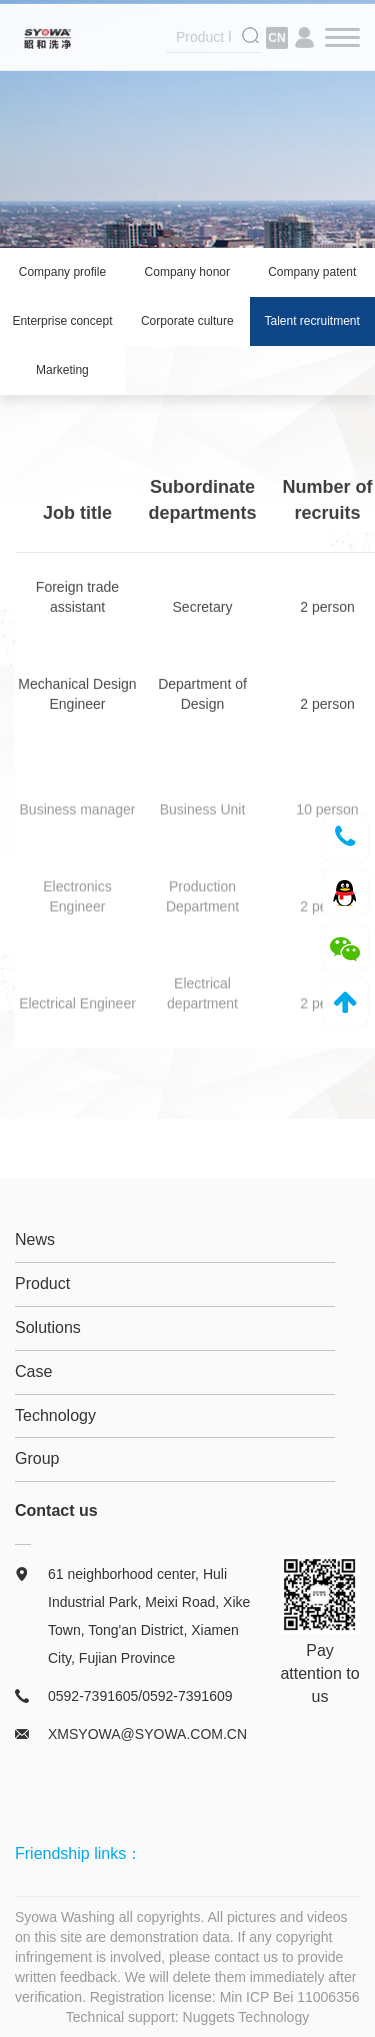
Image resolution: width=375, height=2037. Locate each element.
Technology (55, 1415)
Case (33, 1371)
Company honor (187, 272)
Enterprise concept (62, 321)
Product (42, 1283)
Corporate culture (187, 321)
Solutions (48, 1327)
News (35, 1239)
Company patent (312, 272)
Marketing (62, 370)
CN (276, 40)
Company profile (62, 272)
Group (37, 1458)
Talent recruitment (312, 321)
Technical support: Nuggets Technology (187, 2017)
